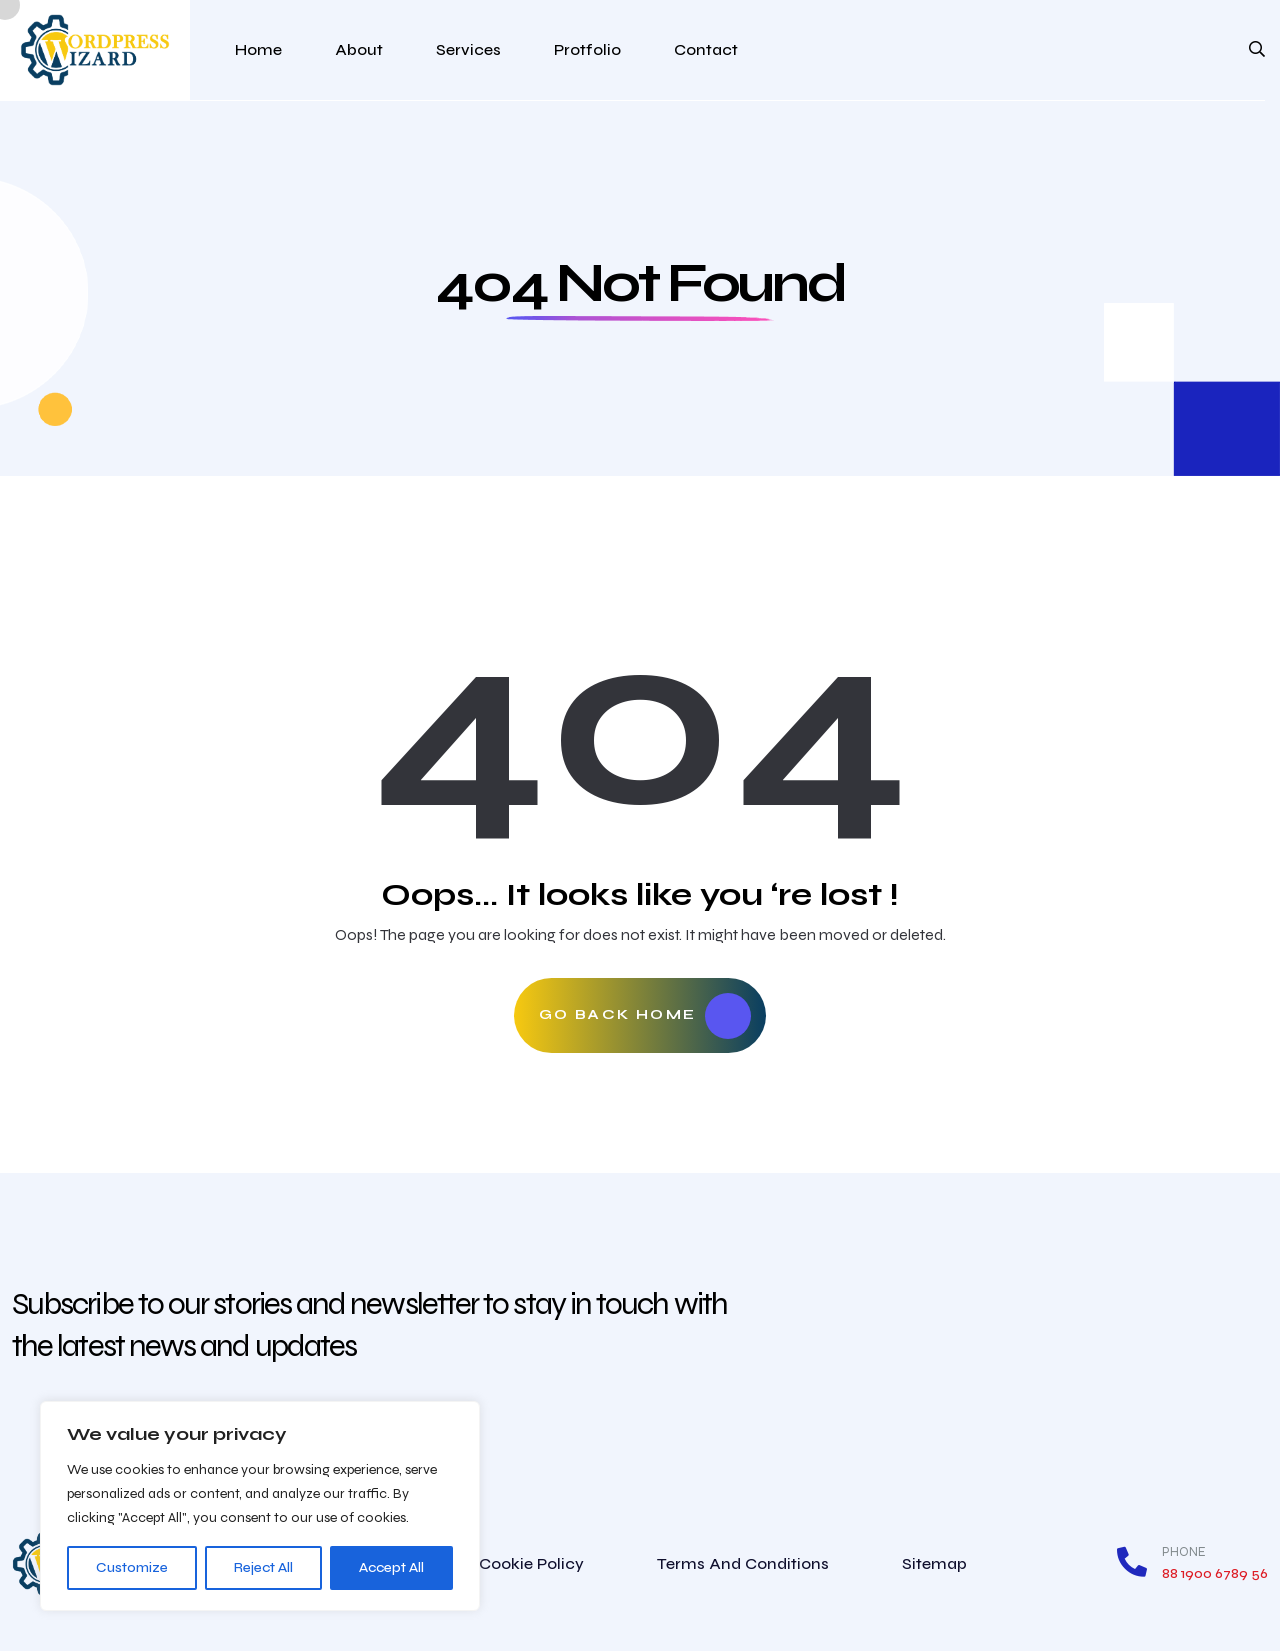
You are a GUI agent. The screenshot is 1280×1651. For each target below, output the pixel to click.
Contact (706, 49)
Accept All (391, 1567)
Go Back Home (645, 1016)
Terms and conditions (743, 1563)
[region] (260, 1506)
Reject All (263, 1567)
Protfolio (587, 49)
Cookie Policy (531, 1563)
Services (468, 49)
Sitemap (934, 1563)
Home (258, 49)
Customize (132, 1567)
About (359, 49)
